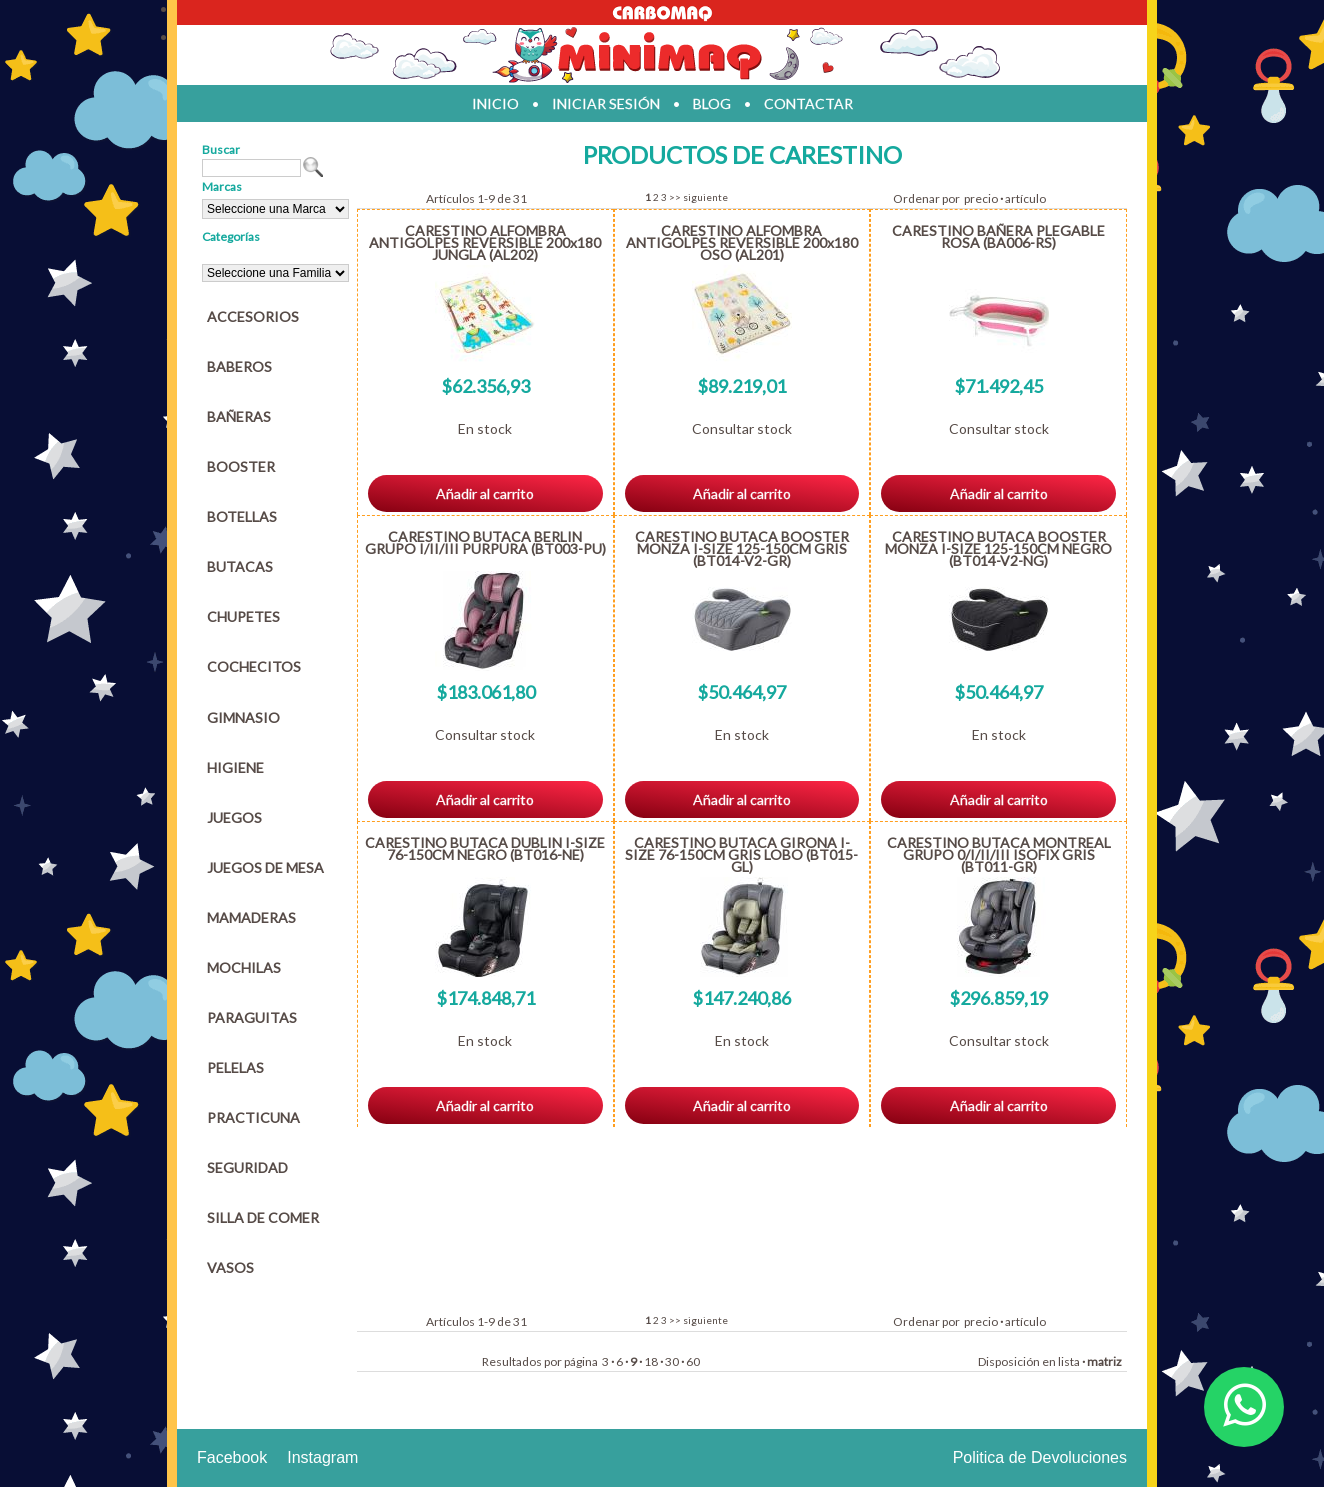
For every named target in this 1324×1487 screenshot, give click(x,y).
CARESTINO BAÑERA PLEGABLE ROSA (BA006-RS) (998, 236)
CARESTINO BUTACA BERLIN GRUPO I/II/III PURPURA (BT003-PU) (485, 542)
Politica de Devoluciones (1040, 1457)
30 (672, 1361)
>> (675, 197)
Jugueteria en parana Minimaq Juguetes (662, 55)
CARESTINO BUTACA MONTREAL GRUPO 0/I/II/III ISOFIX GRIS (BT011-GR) (999, 854)
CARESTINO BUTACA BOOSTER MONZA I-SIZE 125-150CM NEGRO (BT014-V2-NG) (998, 548)
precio (981, 198)
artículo (1025, 198)
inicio (495, 103)
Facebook (232, 1457)
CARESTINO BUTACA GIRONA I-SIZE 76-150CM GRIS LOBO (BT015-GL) (741, 854)
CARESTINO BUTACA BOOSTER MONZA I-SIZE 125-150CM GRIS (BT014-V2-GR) (742, 548)
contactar (808, 103)
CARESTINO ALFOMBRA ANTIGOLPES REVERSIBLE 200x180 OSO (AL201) (742, 242)
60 (693, 1361)
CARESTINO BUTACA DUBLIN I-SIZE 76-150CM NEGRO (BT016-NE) (485, 848)
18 (651, 1361)
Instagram (322, 1457)
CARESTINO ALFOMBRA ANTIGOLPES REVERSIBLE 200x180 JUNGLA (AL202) (485, 242)
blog (712, 103)
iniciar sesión (606, 103)
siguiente (705, 197)
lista (1069, 1361)
